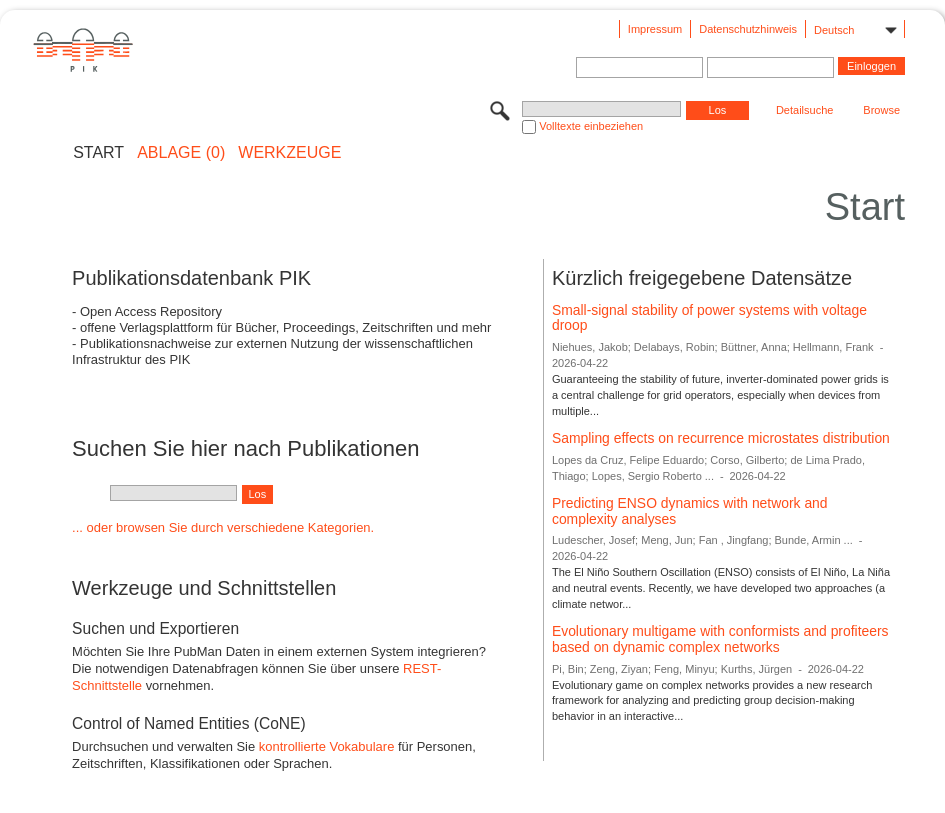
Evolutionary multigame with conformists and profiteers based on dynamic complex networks (720, 639)
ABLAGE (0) (181, 153)
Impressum (655, 29)
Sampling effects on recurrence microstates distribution (721, 438)
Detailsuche (804, 110)
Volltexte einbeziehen (591, 126)
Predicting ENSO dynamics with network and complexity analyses (690, 511)
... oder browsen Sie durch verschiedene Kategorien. (223, 527)
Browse (881, 110)
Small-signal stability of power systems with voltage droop (709, 318)
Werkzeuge (289, 153)
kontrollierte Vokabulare (327, 746)
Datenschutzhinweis (748, 29)
